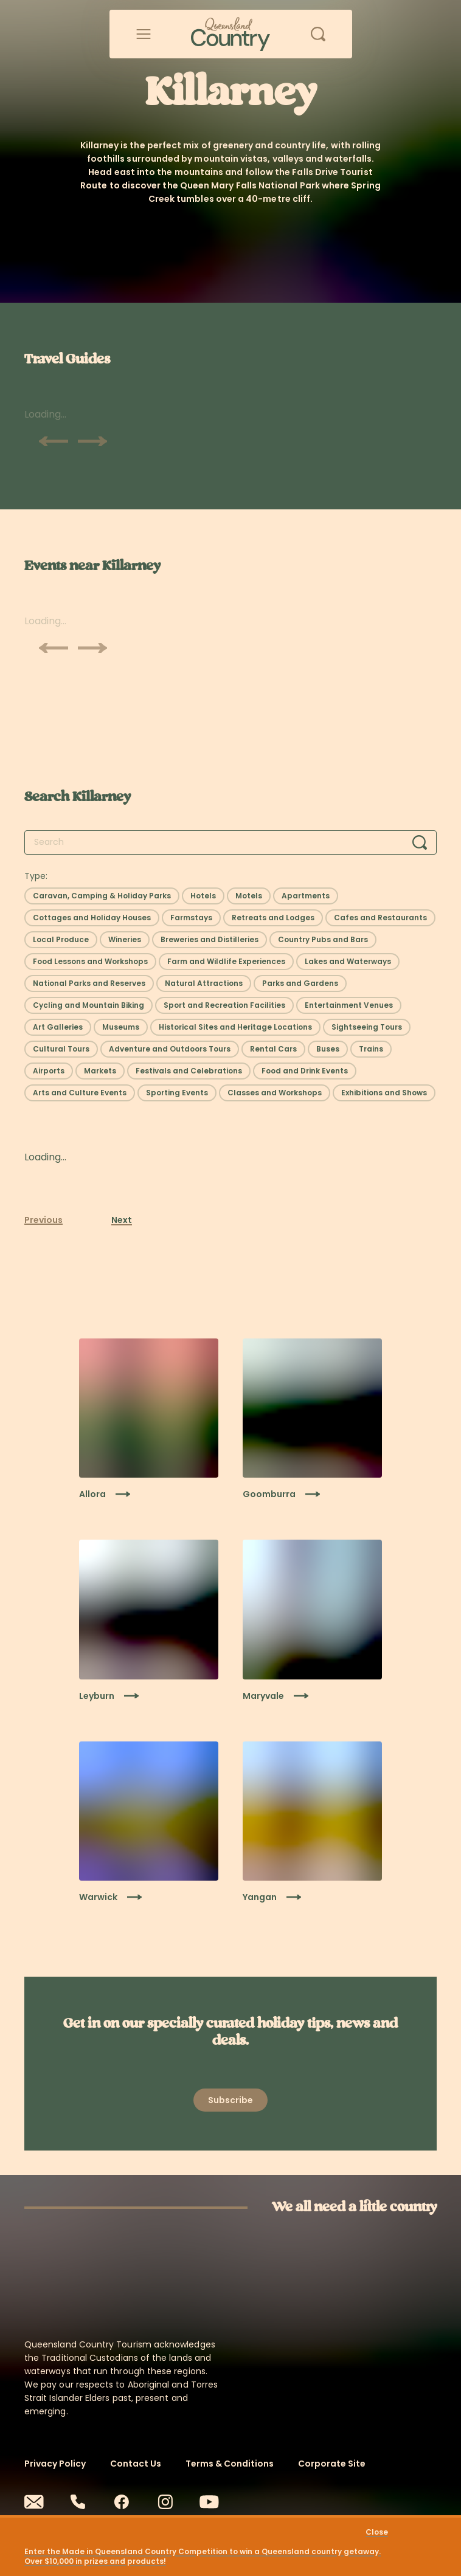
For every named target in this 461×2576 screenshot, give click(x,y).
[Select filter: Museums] (121, 1027)
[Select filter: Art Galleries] (57, 1027)
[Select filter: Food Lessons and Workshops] (90, 961)
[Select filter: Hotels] (203, 895)
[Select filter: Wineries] (125, 939)
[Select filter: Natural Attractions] (203, 983)
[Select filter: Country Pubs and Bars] (322, 939)
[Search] (419, 842)
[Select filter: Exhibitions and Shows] (384, 1092)
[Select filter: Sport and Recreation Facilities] (224, 1005)
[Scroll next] (92, 441)
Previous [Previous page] (43, 1220)
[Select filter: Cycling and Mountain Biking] (88, 1005)
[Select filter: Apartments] (305, 895)
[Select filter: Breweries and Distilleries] (209, 939)
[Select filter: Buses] (328, 1049)
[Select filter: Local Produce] (60, 939)
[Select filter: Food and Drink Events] (304, 1071)
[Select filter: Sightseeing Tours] (367, 1027)
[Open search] (318, 34)
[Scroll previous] (53, 441)
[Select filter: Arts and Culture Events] (79, 1092)
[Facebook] (121, 2502)
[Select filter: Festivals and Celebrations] (189, 1071)
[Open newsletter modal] (230, 2100)
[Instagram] (165, 2502)
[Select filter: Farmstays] (191, 917)
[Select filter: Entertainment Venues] (348, 1005)
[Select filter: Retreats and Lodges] (273, 917)
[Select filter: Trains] (371, 1049)
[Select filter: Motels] (249, 895)
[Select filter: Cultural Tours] (61, 1049)
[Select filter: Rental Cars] (273, 1049)
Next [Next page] (121, 1220)
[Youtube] (209, 2502)
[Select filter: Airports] (48, 1071)
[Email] (34, 2502)
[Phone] (78, 2502)
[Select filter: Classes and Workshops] (274, 1092)
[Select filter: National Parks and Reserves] (89, 983)
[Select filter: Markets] (100, 1071)
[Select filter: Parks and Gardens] (300, 983)
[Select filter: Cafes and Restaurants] (380, 917)
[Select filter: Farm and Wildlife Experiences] (226, 961)
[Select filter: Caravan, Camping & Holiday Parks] (101, 895)
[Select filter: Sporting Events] (177, 1092)
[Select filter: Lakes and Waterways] (348, 961)
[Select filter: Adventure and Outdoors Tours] (169, 1049)
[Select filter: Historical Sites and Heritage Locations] (235, 1027)
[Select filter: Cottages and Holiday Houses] (91, 917)
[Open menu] (143, 34)
